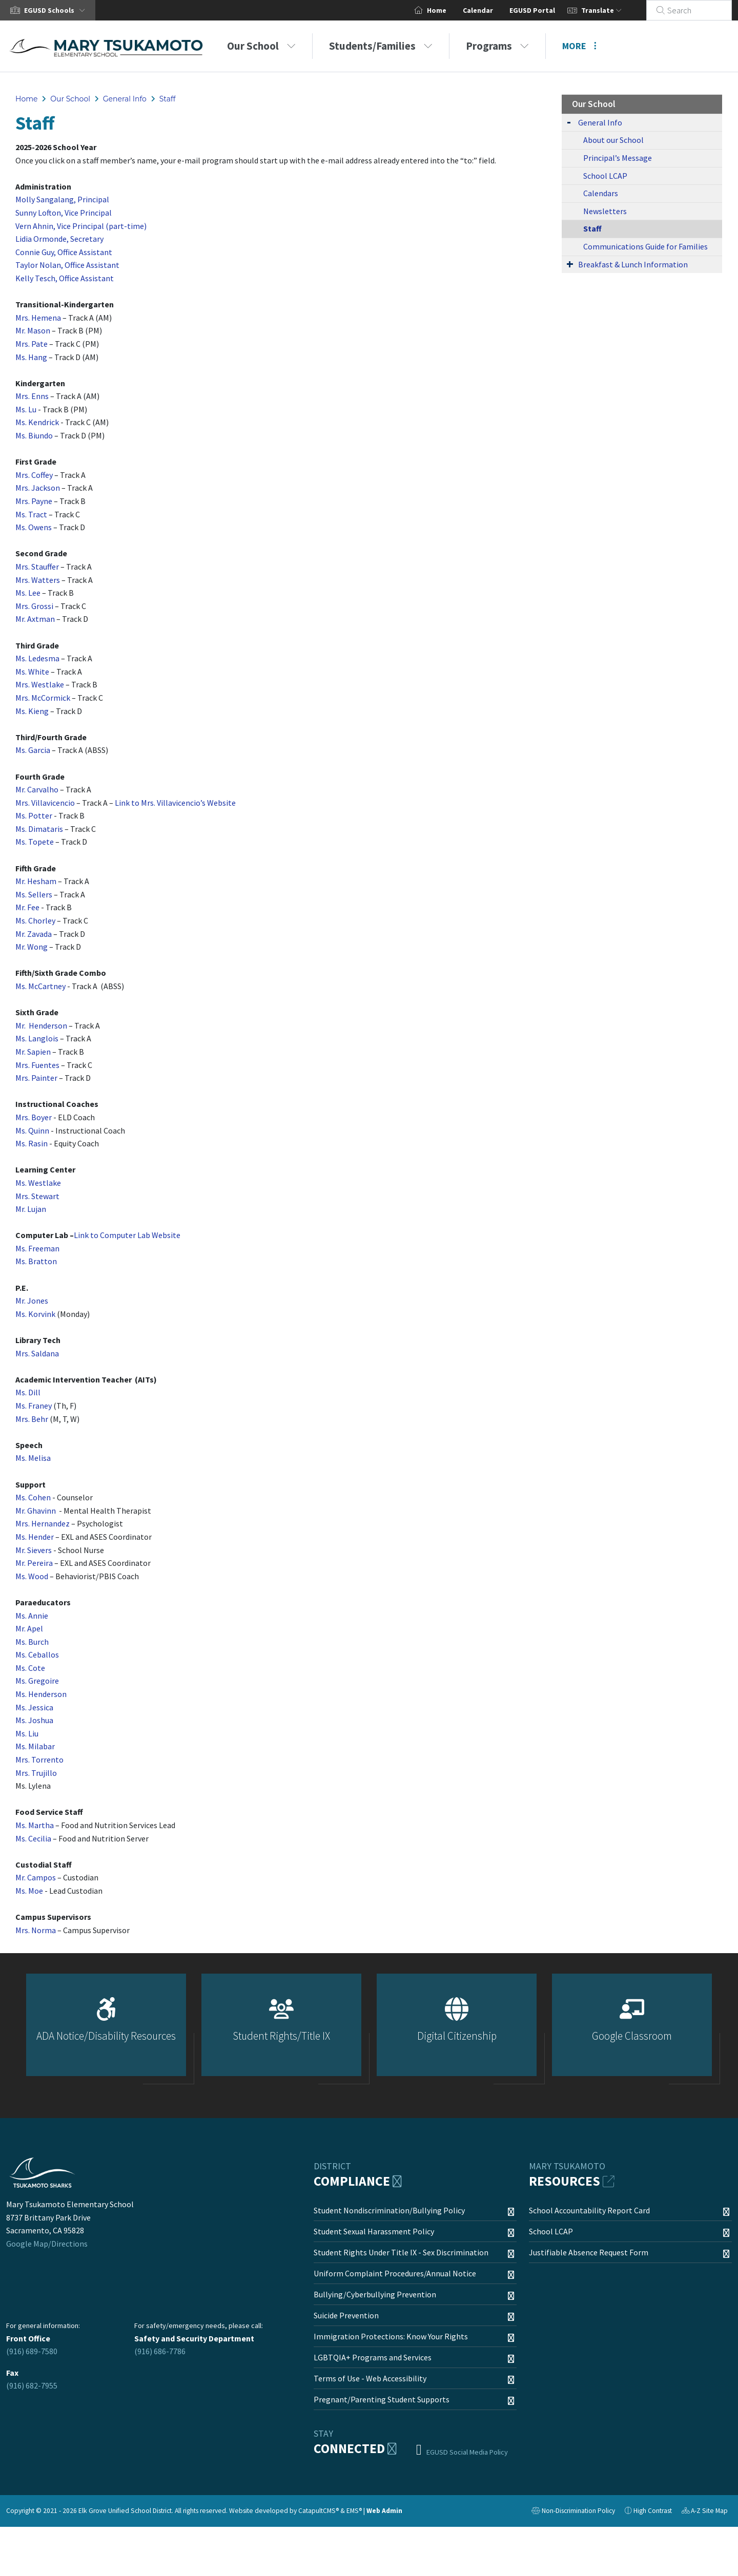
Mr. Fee (27, 907)
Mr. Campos (35, 1877)
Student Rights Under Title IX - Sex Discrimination (401, 2252)
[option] (106, 2029)
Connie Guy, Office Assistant (63, 252)
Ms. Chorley (35, 920)
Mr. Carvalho (36, 789)
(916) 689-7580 (31, 2351)
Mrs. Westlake (39, 684)
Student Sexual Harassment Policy (374, 2231)
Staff (167, 98)
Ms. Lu (25, 409)
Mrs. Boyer (33, 1117)
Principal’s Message (617, 158)
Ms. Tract (31, 514)
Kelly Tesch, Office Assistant (64, 278)
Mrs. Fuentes (37, 1065)
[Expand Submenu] (569, 122)
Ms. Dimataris (39, 829)
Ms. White (32, 671)
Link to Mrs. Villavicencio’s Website (175, 803)
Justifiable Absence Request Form (588, 2252)
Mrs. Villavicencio (45, 803)
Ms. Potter (33, 815)
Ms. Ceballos (37, 1654)
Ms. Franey (33, 1405)
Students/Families (381, 46)
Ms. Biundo (34, 435)
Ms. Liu (26, 1733)
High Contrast (652, 2510)
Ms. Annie (31, 1615)
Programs (497, 46)
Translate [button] (613, 10)
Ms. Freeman (37, 1248)
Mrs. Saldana (37, 1353)
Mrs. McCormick (42, 698)
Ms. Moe (29, 1891)
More (579, 46)
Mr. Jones (31, 1300)
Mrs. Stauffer (37, 566)
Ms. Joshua (34, 1720)
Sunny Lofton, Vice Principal (63, 212)
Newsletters (605, 211)
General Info (125, 98)
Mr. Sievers (33, 1550)
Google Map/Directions (47, 2243)
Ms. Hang (31, 357)
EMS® (354, 2510)
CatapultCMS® (318, 2510)
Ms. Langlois (36, 1038)
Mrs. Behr (31, 1419)
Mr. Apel (29, 1628)
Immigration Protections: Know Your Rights (391, 2336)
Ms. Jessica (34, 1707)
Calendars (600, 193)
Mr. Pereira (34, 1563)
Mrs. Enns (32, 396)
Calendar (490, 10)
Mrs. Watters (37, 580)
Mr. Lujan (30, 1209)
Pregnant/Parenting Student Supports (381, 2399)
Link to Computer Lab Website (127, 1235)
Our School (261, 46)
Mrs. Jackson (38, 488)
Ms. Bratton (36, 1261)
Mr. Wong (31, 946)
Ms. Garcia (32, 750)
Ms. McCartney (40, 986)
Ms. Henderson (41, 1694)
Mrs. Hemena (38, 317)
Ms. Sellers (33, 894)
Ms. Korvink (35, 1314)
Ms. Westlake (38, 1183)
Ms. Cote (30, 1668)
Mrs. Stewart (37, 1196)
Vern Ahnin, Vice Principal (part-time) (81, 226)
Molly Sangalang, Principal (62, 199)
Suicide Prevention (346, 2315)
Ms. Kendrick (37, 422)
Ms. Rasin (31, 1143)
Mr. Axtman (35, 619)
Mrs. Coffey (34, 475)
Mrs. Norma (35, 1930)
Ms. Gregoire (37, 1681)
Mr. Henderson (41, 1025)
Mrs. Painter (36, 1078)
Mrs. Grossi (34, 606)
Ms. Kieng (32, 711)
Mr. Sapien (33, 1051)
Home (449, 10)
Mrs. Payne (33, 501)
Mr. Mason (32, 330)
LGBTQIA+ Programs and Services (373, 2357)
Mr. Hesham (35, 881)
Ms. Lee (27, 593)
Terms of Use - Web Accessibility (370, 2378)
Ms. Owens (33, 527)
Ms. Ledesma (37, 658)
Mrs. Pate (31, 344)
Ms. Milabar (35, 1746)
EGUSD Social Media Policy (467, 2452)
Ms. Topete (34, 841)
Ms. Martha (34, 1825)
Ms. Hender (34, 1537)
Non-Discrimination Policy (573, 2512)
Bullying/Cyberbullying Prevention (375, 2294)
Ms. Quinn (32, 1130)
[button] (56, 10)
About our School (613, 140)
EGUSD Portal (544, 10)
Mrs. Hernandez (42, 1523)
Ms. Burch (32, 1642)
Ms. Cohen (33, 1497)
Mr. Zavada (33, 934)
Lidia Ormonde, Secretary (59, 239)
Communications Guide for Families (645, 246)
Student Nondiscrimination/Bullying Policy (389, 2210)
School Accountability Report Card (589, 2210)
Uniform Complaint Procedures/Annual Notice (395, 2273)
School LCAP (605, 176)
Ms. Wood (31, 1576)
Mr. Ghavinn (35, 1510)
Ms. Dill (28, 1392)
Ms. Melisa (33, 1458)
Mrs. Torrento (39, 1759)
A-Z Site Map (705, 2512)
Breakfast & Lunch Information (633, 264)
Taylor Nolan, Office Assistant (67, 265)
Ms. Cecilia (33, 1838)
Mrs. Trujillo (36, 1773)
